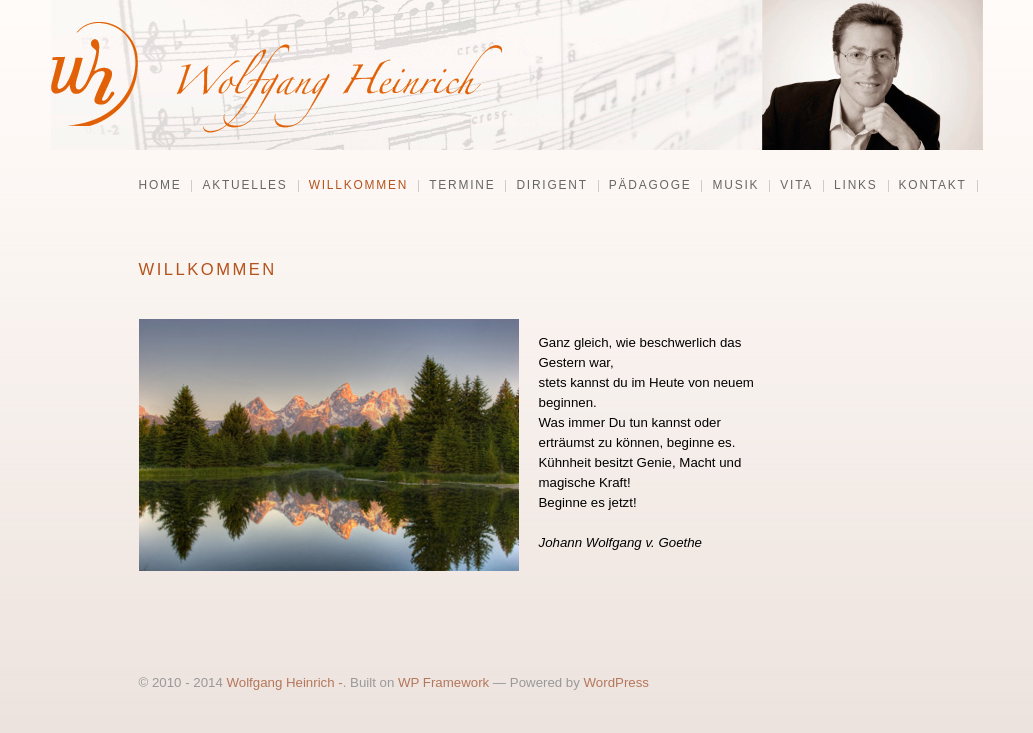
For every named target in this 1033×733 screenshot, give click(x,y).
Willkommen (359, 186)
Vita (796, 186)
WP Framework (443, 682)
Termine (462, 186)
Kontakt (933, 186)
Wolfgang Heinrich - (284, 682)
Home (160, 186)
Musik (735, 186)
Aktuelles (244, 186)
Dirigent (551, 186)
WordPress (616, 682)
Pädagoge (650, 186)
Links (855, 186)
